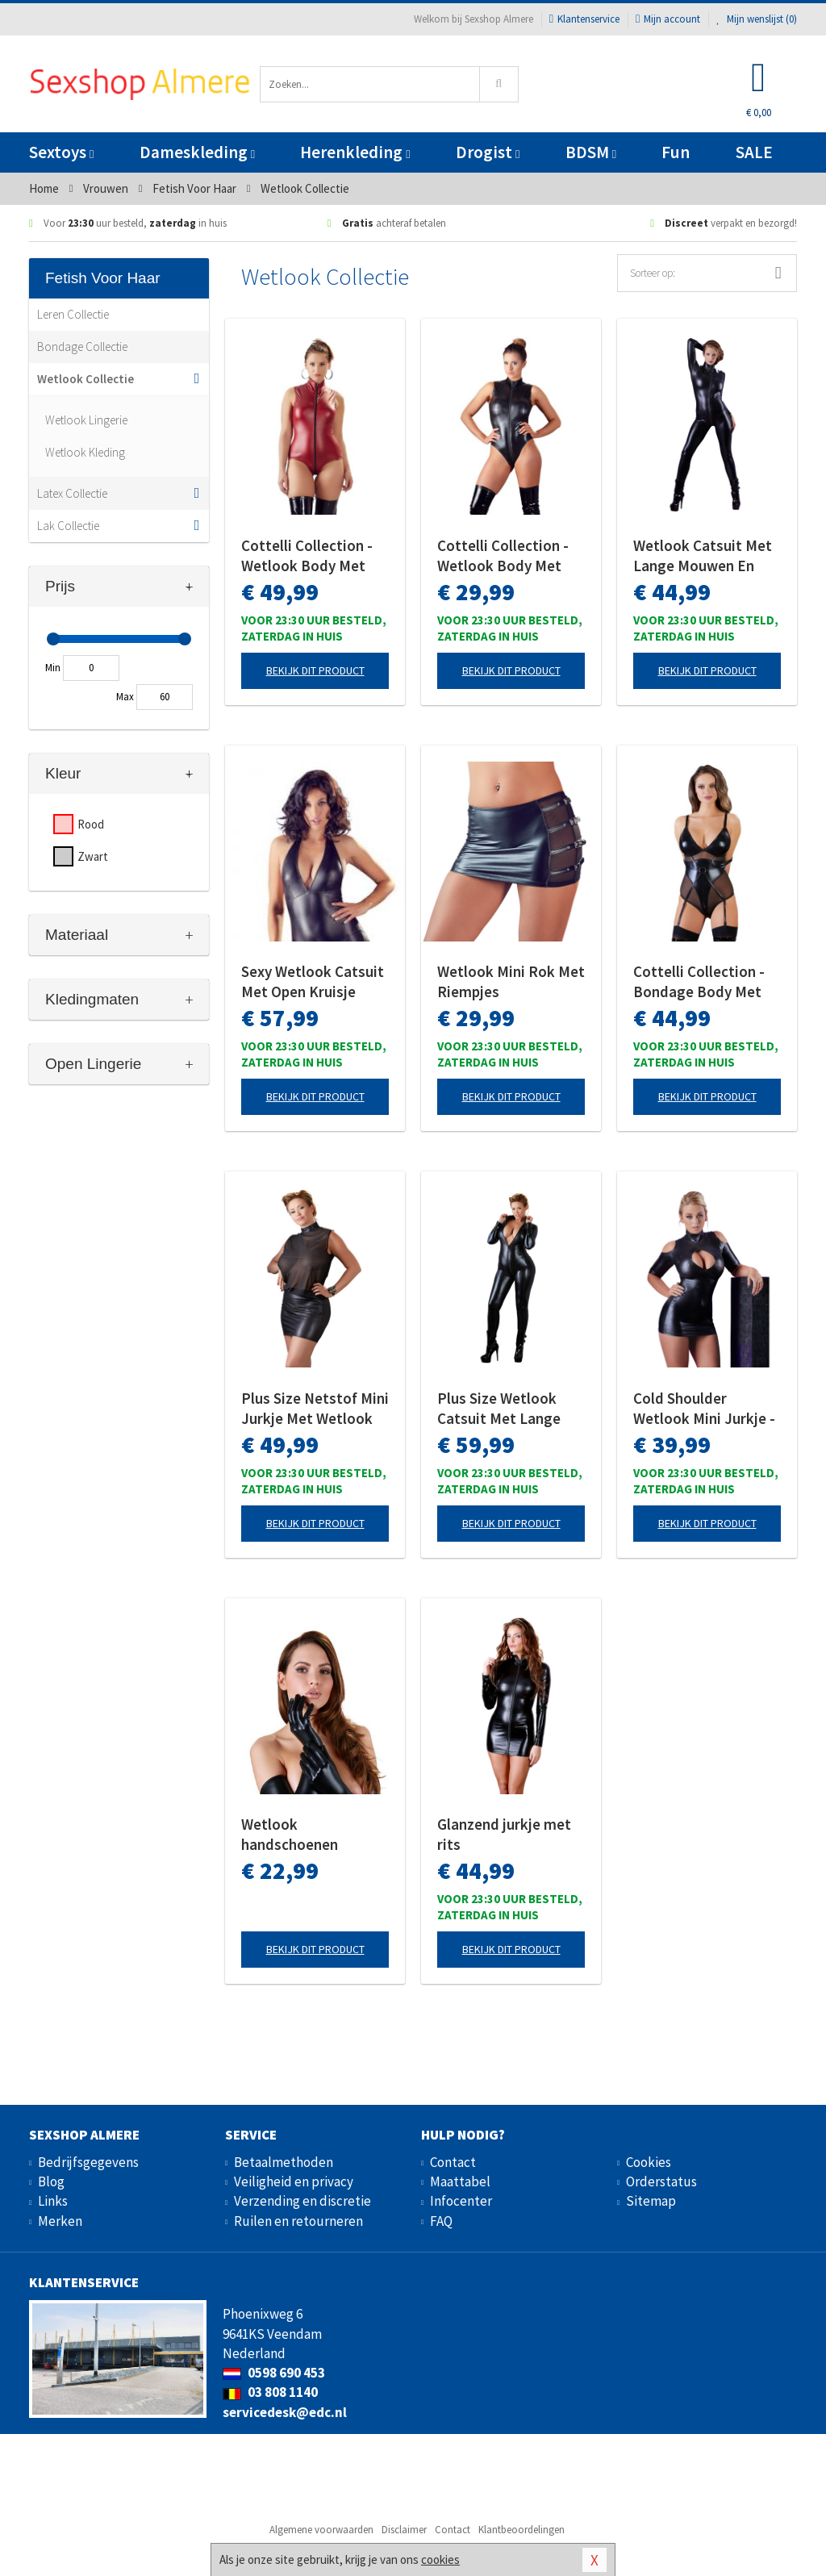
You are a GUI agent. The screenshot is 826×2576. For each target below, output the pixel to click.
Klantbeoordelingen (521, 2529)
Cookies (648, 2162)
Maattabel (460, 2181)
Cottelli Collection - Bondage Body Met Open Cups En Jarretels (699, 982)
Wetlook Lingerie (86, 420)
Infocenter (461, 2201)
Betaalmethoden (283, 2162)
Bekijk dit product (315, 670)
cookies (440, 2559)
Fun (675, 152)
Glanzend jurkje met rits (504, 1834)
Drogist (487, 152)
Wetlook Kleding (85, 452)
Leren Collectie (73, 314)
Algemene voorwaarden (321, 2529)
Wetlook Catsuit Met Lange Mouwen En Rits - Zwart (702, 556)
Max (125, 696)
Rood (90, 824)
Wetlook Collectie (85, 378)
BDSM (590, 152)
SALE (754, 152)
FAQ (441, 2221)
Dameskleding (197, 152)
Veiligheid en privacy (293, 2181)
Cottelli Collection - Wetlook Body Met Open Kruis (307, 556)
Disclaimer (404, 2529)
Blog (51, 2181)
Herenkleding (355, 152)
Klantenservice (584, 19)
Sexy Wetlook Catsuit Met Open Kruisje (312, 981)
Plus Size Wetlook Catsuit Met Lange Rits (499, 1408)
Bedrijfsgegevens (88, 2162)
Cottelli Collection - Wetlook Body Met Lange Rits (503, 556)
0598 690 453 (274, 2373)
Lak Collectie (68, 525)
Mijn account (668, 19)
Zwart (92, 856)
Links (53, 2201)
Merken (60, 2221)
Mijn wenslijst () (756, 19)
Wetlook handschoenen (289, 1834)
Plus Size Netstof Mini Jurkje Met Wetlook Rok (315, 1408)
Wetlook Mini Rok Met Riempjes (511, 981)
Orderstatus (661, 2181)
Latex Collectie (72, 493)
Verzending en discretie (302, 2201)
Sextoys (61, 152)
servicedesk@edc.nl (285, 2412)
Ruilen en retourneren (298, 2221)
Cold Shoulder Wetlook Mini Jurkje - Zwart (704, 1408)
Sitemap (651, 2201)
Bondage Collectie (82, 346)
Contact (453, 2162)
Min (52, 667)
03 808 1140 (270, 2392)
